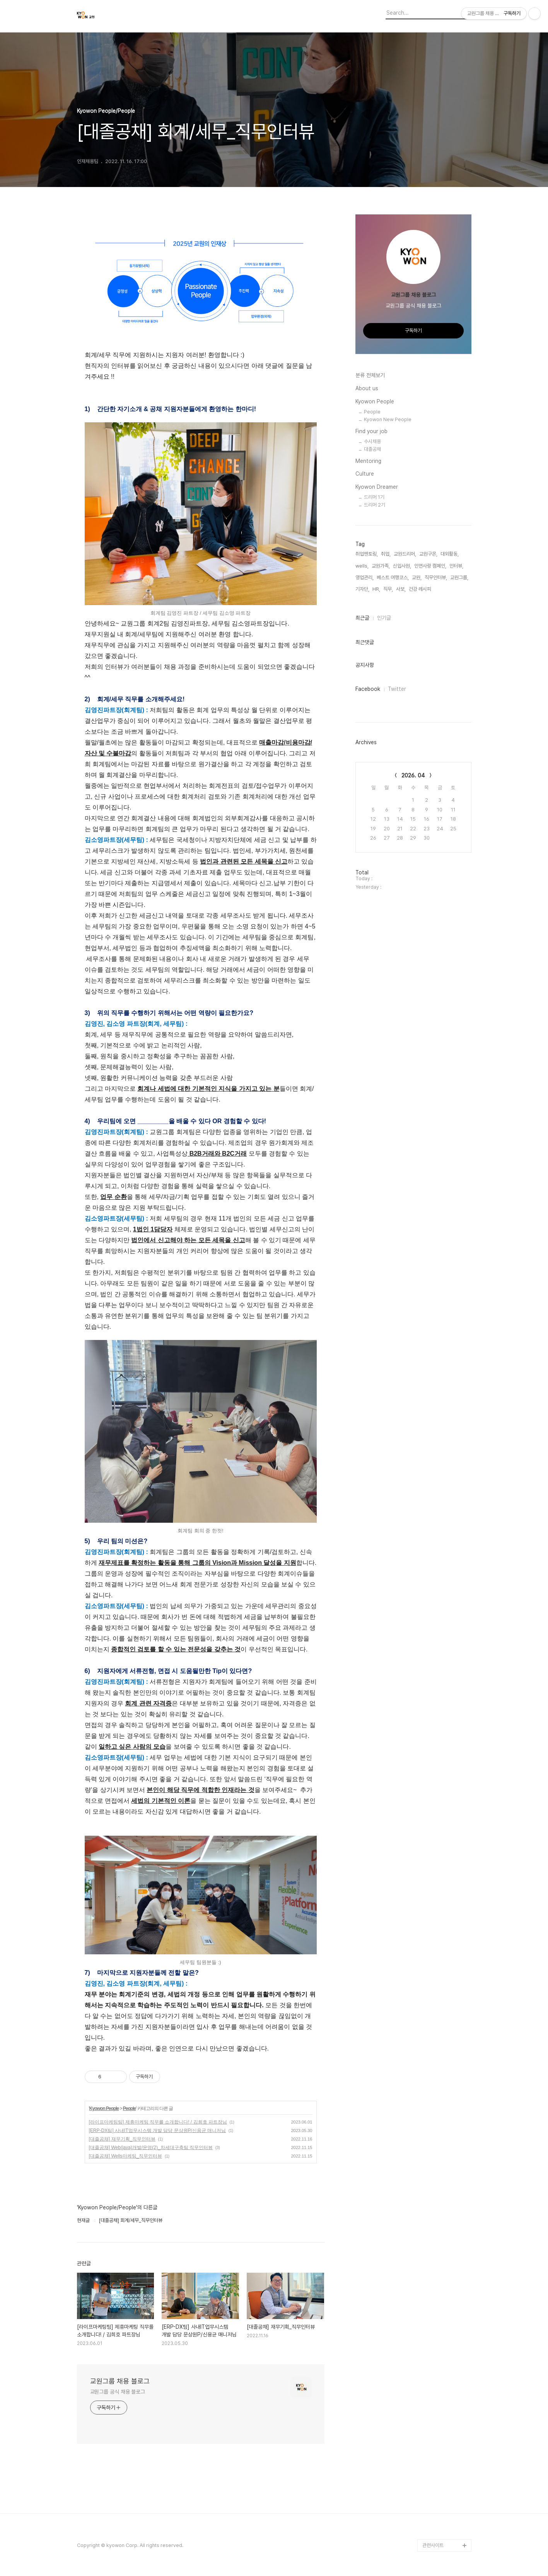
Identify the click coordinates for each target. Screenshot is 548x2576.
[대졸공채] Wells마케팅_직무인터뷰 (125, 2156)
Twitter (397, 689)
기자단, (362, 589)
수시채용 (372, 441)
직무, (388, 589)
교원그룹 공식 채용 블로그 (117, 2392)
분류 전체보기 (370, 375)
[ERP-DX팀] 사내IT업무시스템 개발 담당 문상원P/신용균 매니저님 (157, 2130)
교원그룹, (459, 577)
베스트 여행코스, (393, 577)
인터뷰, (456, 566)
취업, (386, 554)
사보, (401, 589)
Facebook (367, 689)
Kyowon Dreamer (376, 487)
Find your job (371, 431)
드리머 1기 (374, 497)
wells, (362, 566)
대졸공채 (372, 449)
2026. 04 (413, 775)
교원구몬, (428, 554)
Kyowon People (104, 2108)
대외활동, (449, 554)
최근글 (362, 618)
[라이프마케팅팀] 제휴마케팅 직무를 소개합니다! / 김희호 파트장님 (158, 2122)
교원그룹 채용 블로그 (120, 2381)
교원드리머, (405, 554)
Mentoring (368, 461)
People (129, 2108)
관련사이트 (433, 2545)
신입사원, (402, 566)
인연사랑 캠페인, (430, 566)
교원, (417, 577)
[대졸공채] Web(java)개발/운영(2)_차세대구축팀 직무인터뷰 (151, 2147)
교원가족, (381, 566)
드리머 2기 (374, 505)
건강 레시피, (420, 589)
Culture (364, 474)
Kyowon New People (387, 419)
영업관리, (364, 577)
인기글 (384, 618)
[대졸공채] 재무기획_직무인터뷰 (122, 2139)
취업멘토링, (366, 554)
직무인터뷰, (436, 577)
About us (366, 388)
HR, (376, 589)
